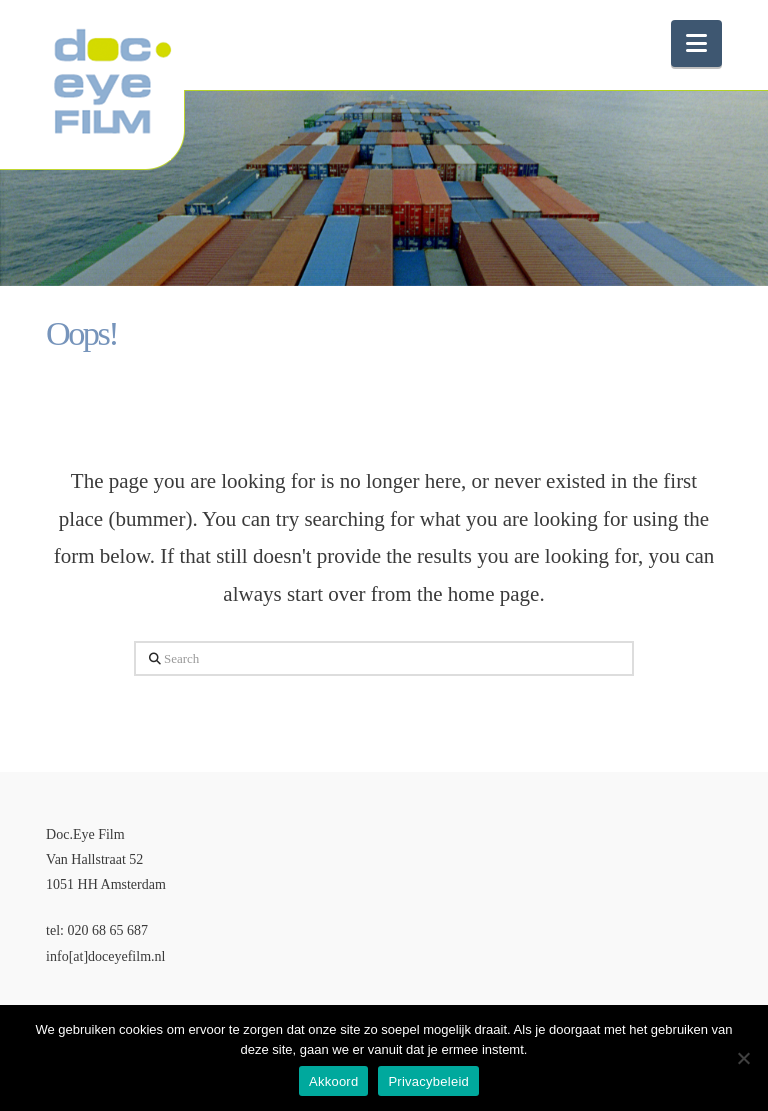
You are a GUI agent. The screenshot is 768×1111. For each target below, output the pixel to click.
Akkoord (333, 1081)
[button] (696, 43)
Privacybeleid (428, 1081)
